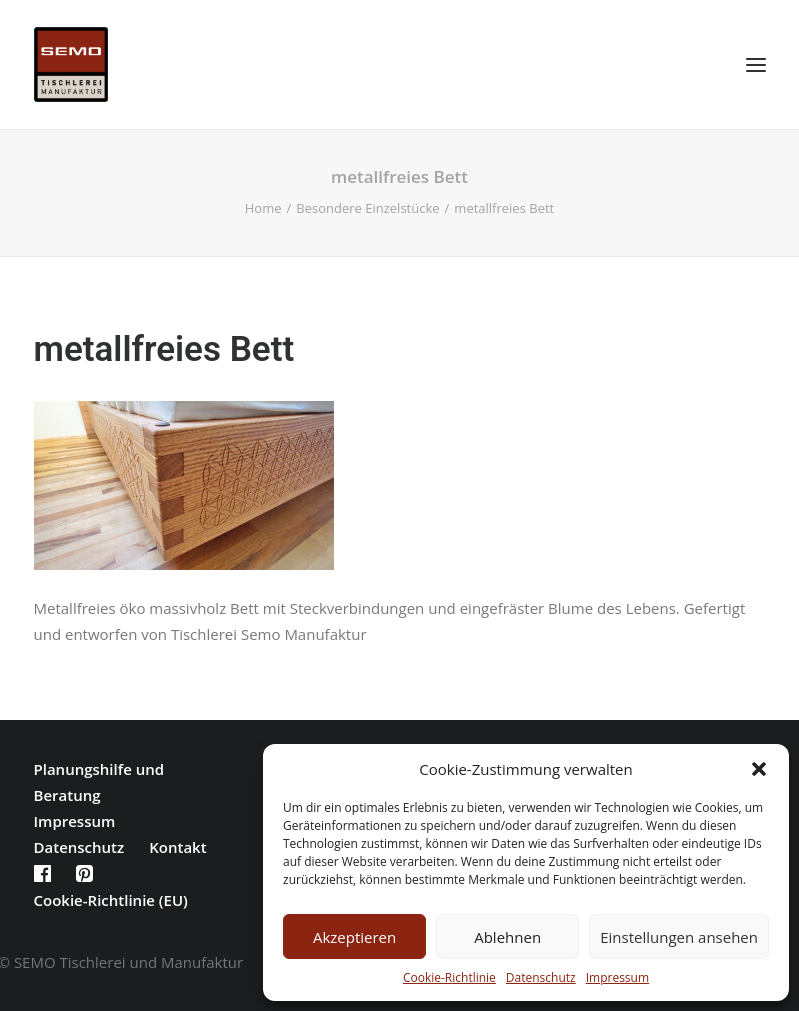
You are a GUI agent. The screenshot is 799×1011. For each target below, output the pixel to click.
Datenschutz (541, 977)
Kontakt (177, 847)
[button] (759, 769)
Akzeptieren (354, 937)
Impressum (617, 977)
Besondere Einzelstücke (367, 208)
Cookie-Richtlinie (449, 977)
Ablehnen (507, 937)
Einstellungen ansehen (679, 937)
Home (263, 208)
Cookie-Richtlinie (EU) (111, 900)
